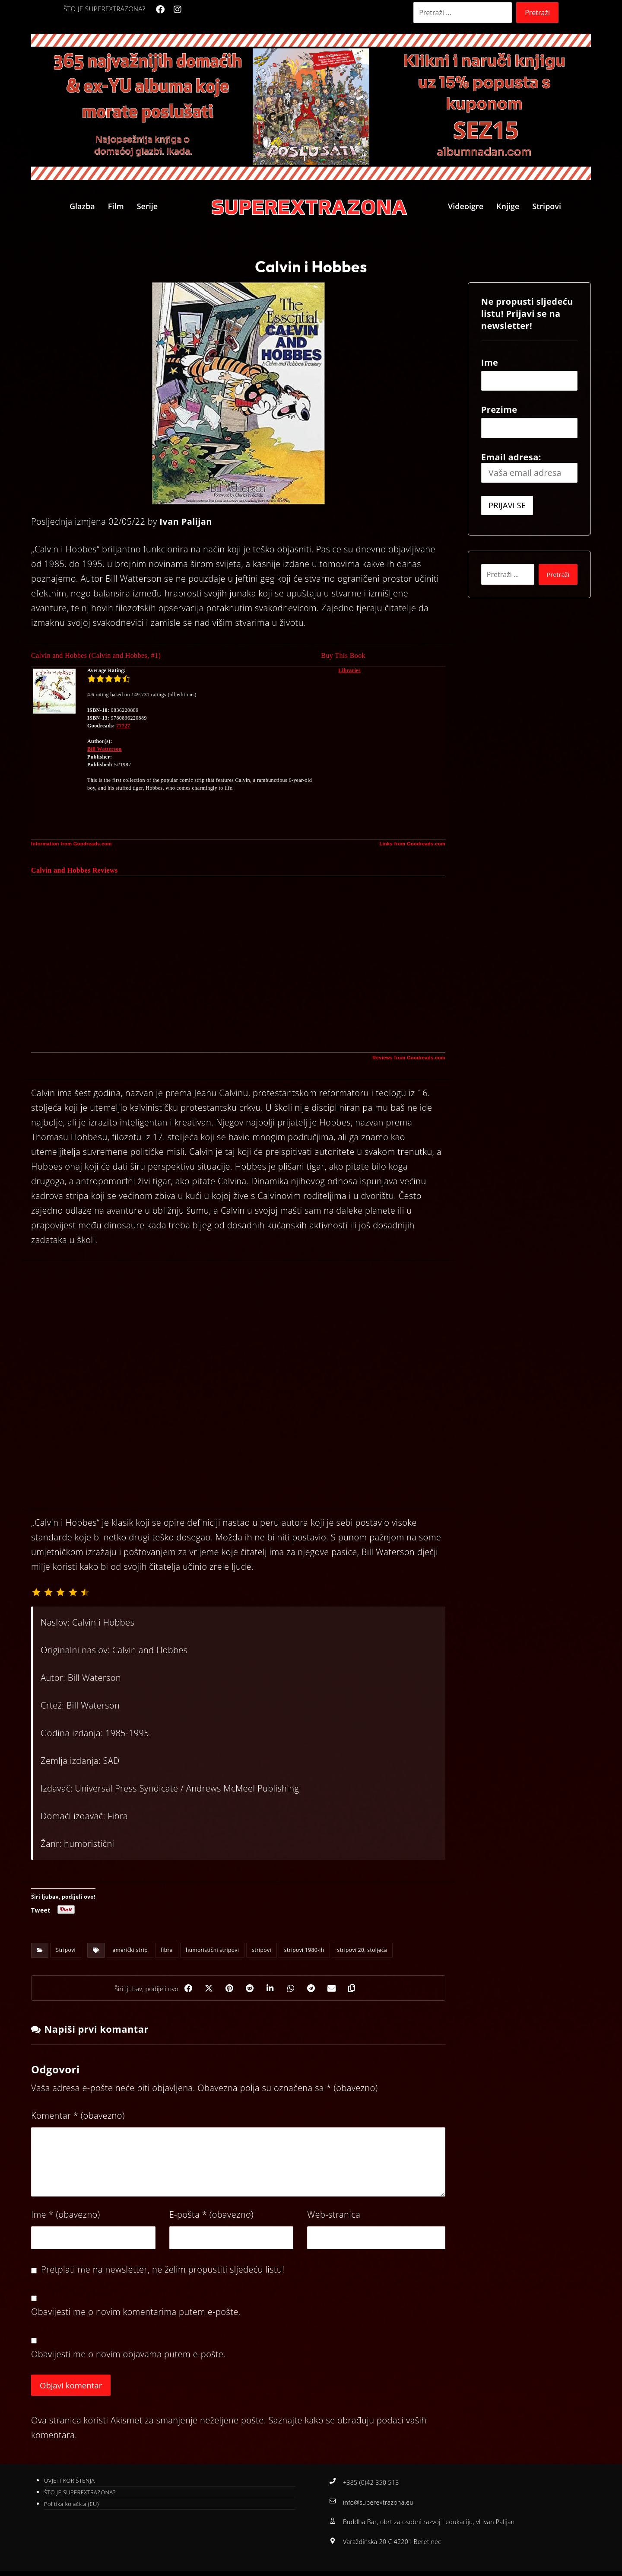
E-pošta (211, 2216)
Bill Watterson (104, 749)
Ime (65, 2216)
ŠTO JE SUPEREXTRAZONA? (79, 2494)
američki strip (130, 1950)
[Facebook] (160, 9)
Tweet (41, 1909)
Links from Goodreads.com (412, 843)
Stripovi (66, 1950)
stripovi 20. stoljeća (362, 1950)
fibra (167, 1950)
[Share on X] (205, 1988)
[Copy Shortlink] (356, 1988)
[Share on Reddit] (248, 1988)
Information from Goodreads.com (71, 843)
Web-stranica (333, 2216)
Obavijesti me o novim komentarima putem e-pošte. (136, 2313)
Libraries (349, 670)
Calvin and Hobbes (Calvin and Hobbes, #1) (96, 655)
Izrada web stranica (373, 2568)
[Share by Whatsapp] (292, 1988)
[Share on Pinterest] (227, 1988)
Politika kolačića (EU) (71, 2506)
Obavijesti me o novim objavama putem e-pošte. (128, 2355)
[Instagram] (177, 9)
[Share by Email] (335, 1988)
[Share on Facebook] (184, 1988)
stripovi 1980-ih (304, 1950)
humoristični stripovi (212, 1950)
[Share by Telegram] (313, 1988)
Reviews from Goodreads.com (408, 1057)
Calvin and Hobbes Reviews (74, 870)
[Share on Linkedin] (270, 1988)
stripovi (261, 1950)
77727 (123, 726)
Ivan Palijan (185, 521)
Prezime (499, 409)
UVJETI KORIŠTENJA (69, 2483)
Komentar (78, 2117)
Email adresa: (529, 467)
